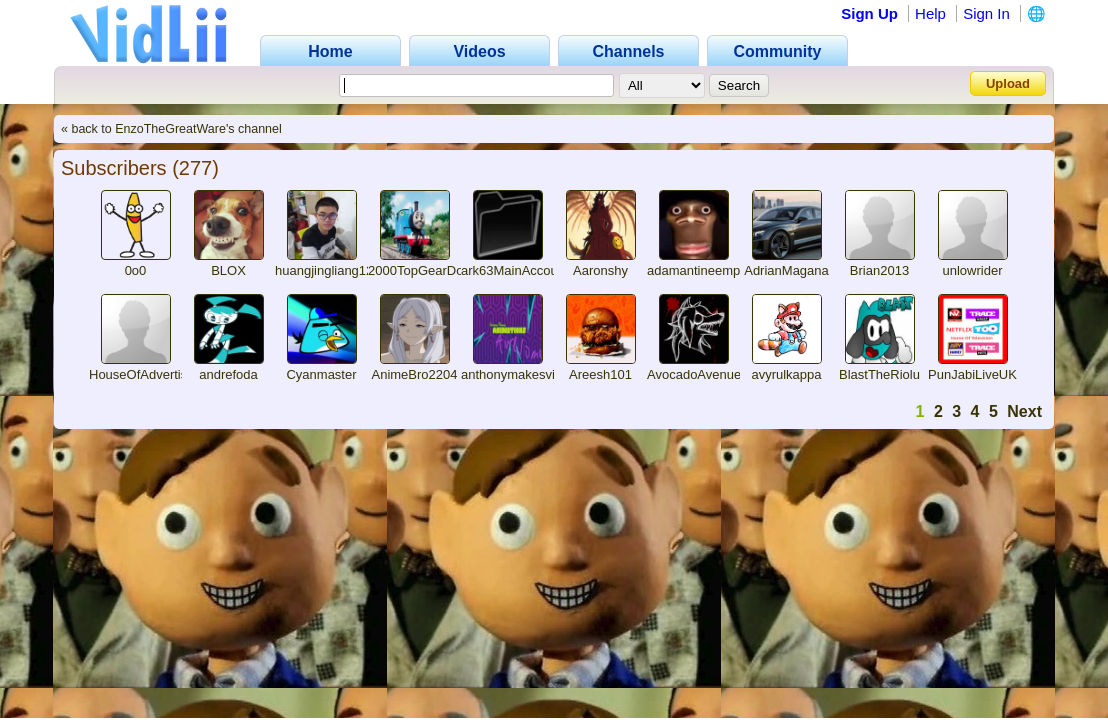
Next (1024, 411)
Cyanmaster (321, 374)
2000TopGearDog (419, 270)
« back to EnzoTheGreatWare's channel (171, 129)
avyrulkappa (786, 374)
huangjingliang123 (328, 270)
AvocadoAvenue (694, 374)
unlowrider (973, 270)
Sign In (986, 13)
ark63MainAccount (515, 270)
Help (930, 13)
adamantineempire (701, 270)
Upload (1008, 83)
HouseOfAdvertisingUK (156, 374)
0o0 (136, 270)
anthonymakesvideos (522, 374)
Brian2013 (879, 270)
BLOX (228, 270)
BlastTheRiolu (879, 374)
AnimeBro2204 (415, 374)
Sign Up (869, 13)
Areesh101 (600, 374)
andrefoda (228, 374)
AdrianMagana (786, 270)
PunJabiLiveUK (972, 374)
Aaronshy (600, 270)
